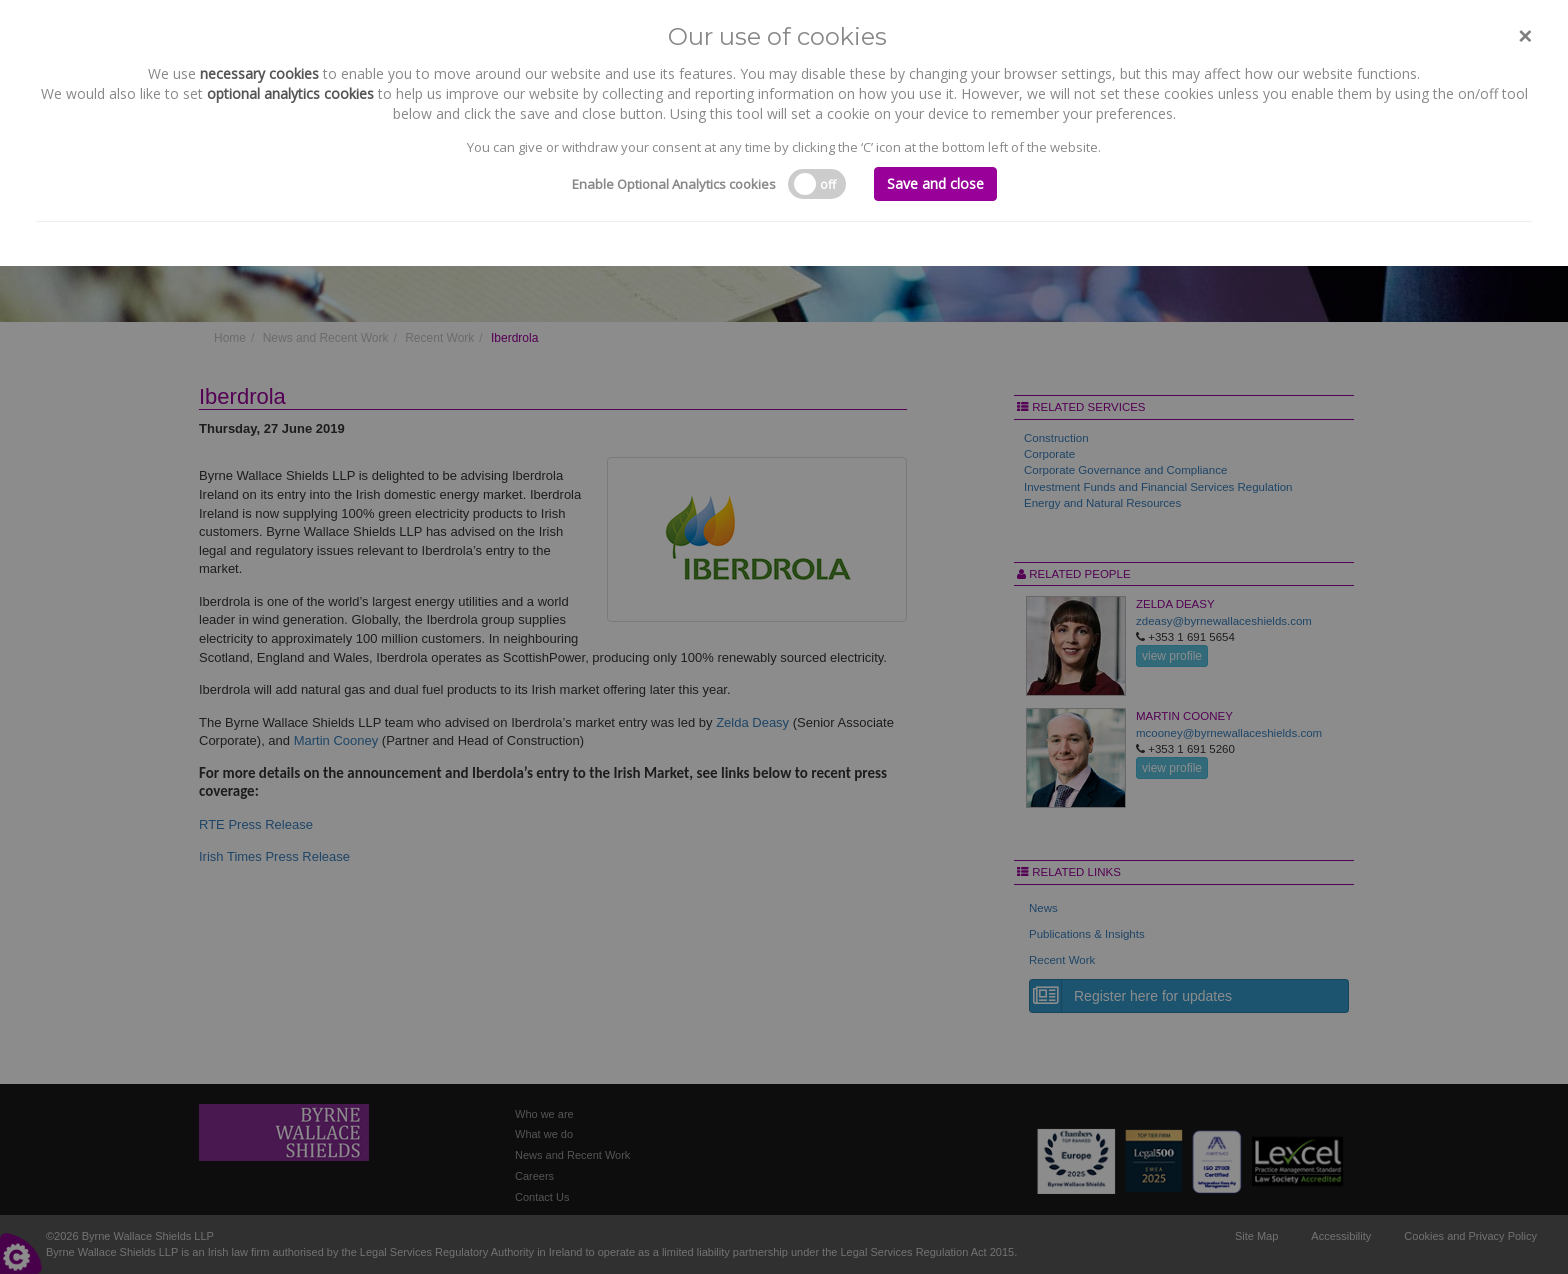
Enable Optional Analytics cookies (674, 184)
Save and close (935, 183)
